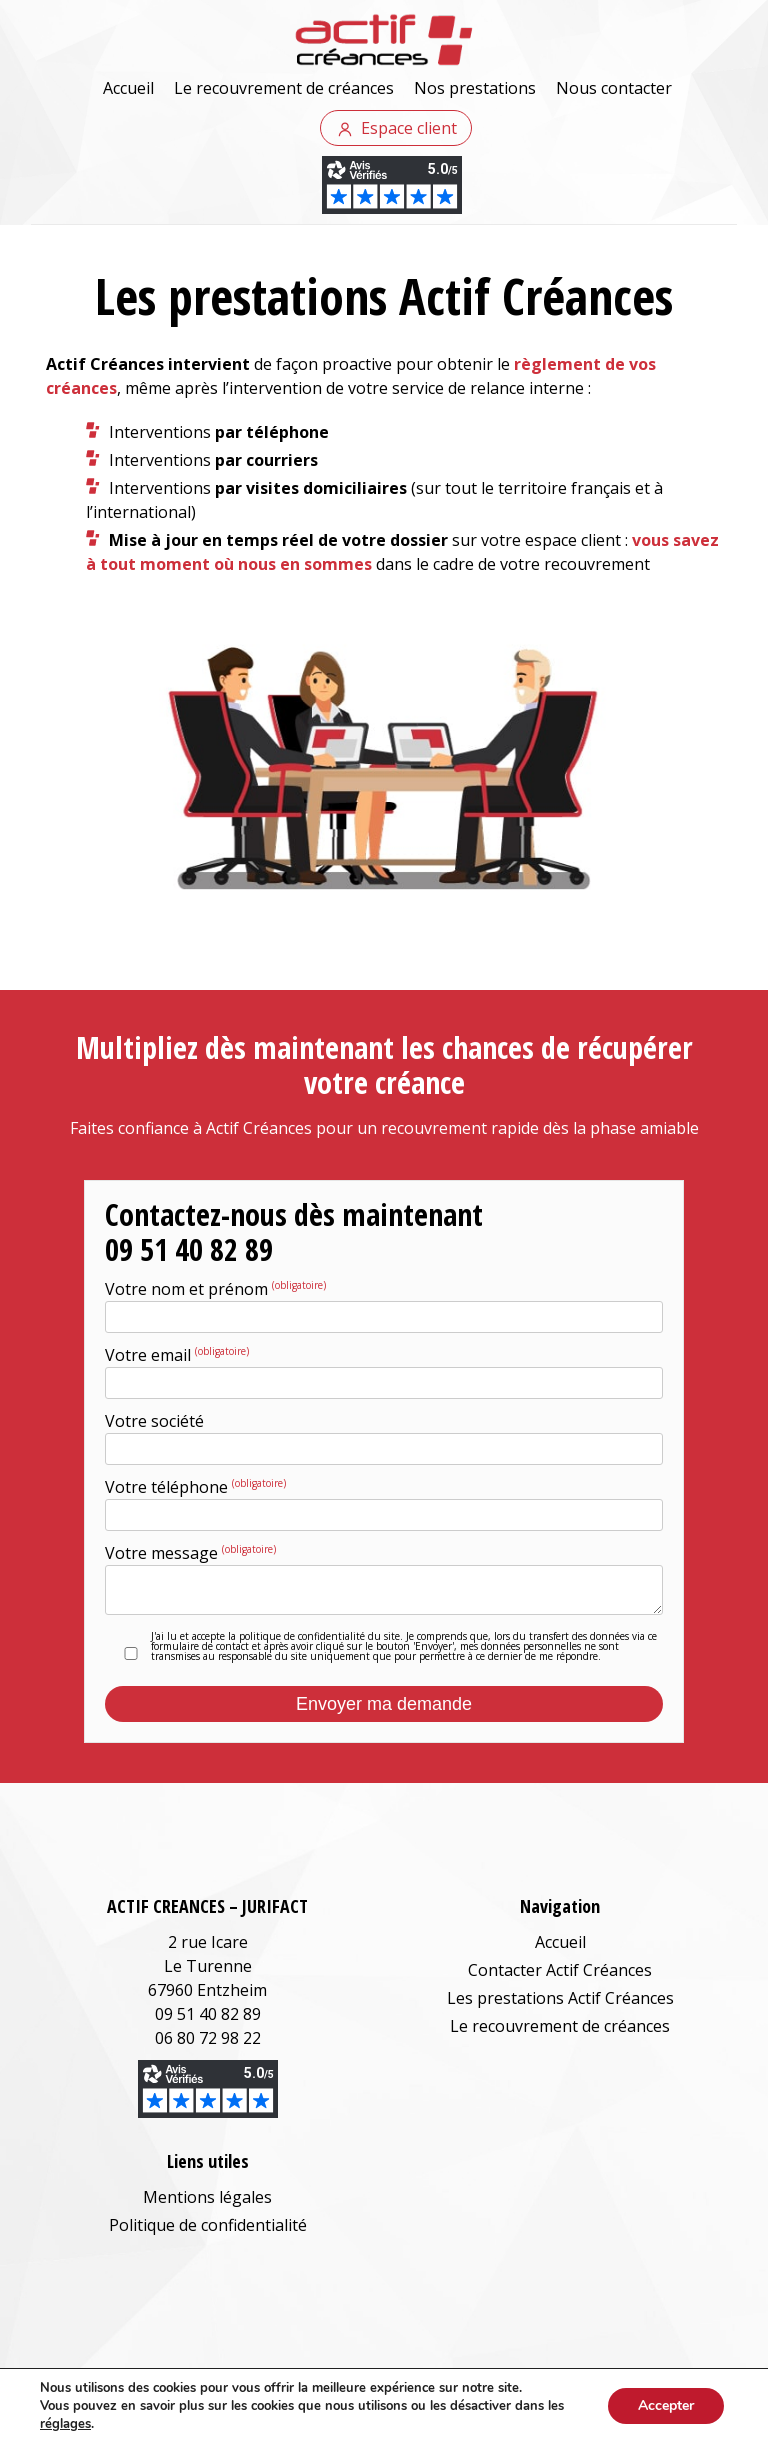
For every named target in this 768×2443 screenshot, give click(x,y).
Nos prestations (475, 88)
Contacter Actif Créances (560, 1970)
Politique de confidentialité (208, 2225)
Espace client (409, 128)
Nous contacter (614, 88)
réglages (65, 2424)
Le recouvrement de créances (284, 88)
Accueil (128, 88)
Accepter (666, 2405)
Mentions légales (207, 2197)
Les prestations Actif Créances (560, 1998)
